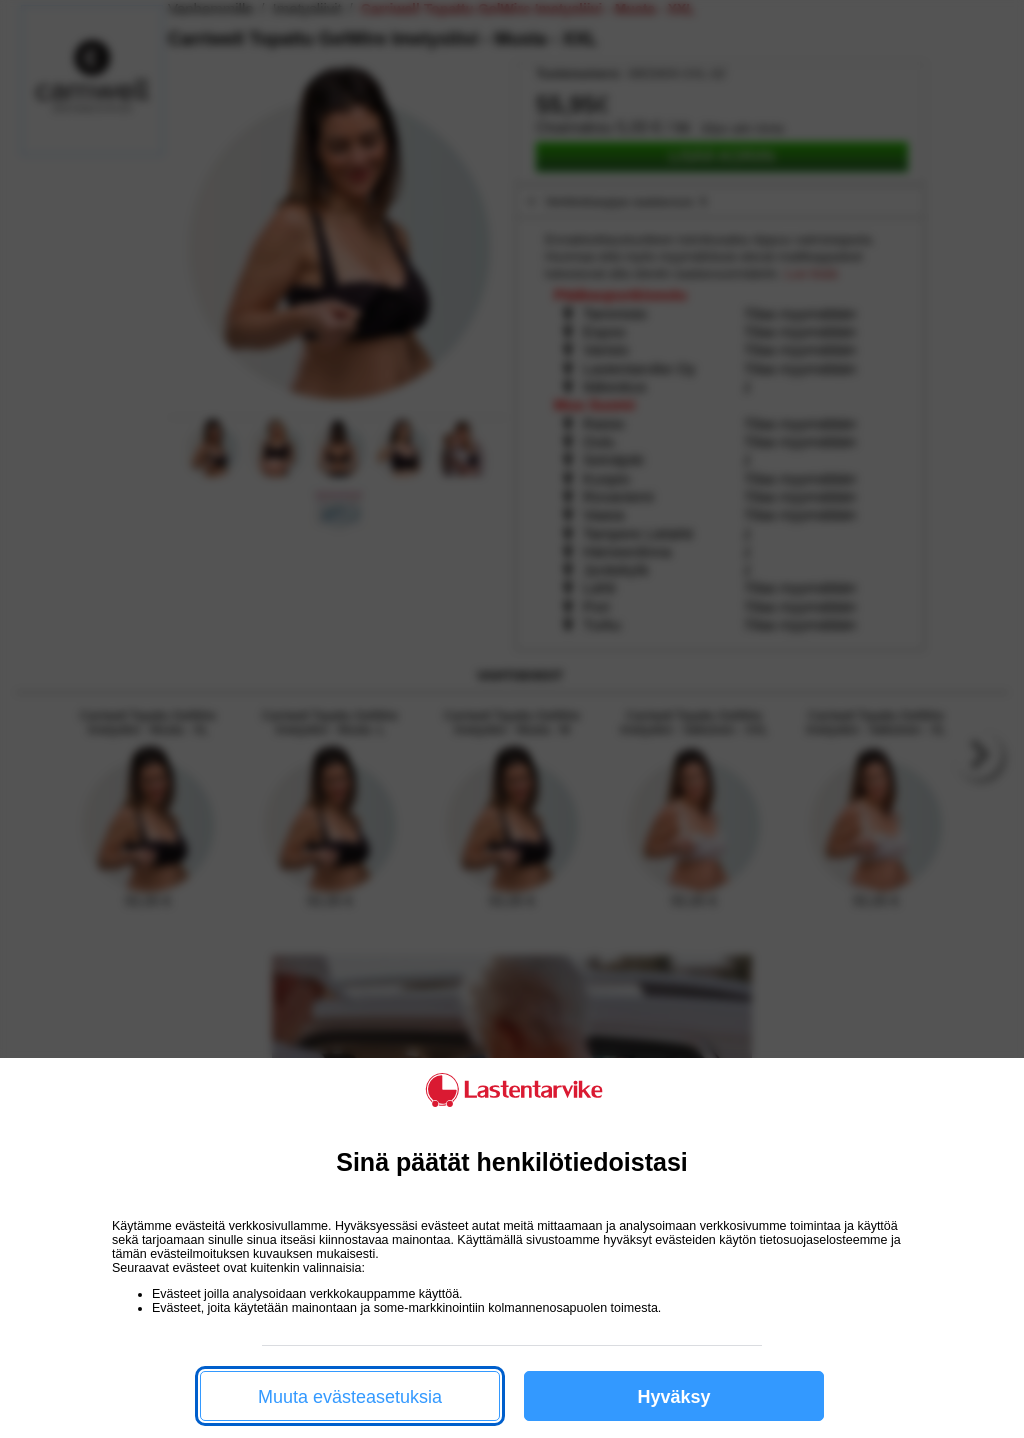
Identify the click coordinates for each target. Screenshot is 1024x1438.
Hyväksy (673, 1397)
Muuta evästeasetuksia (350, 1397)
